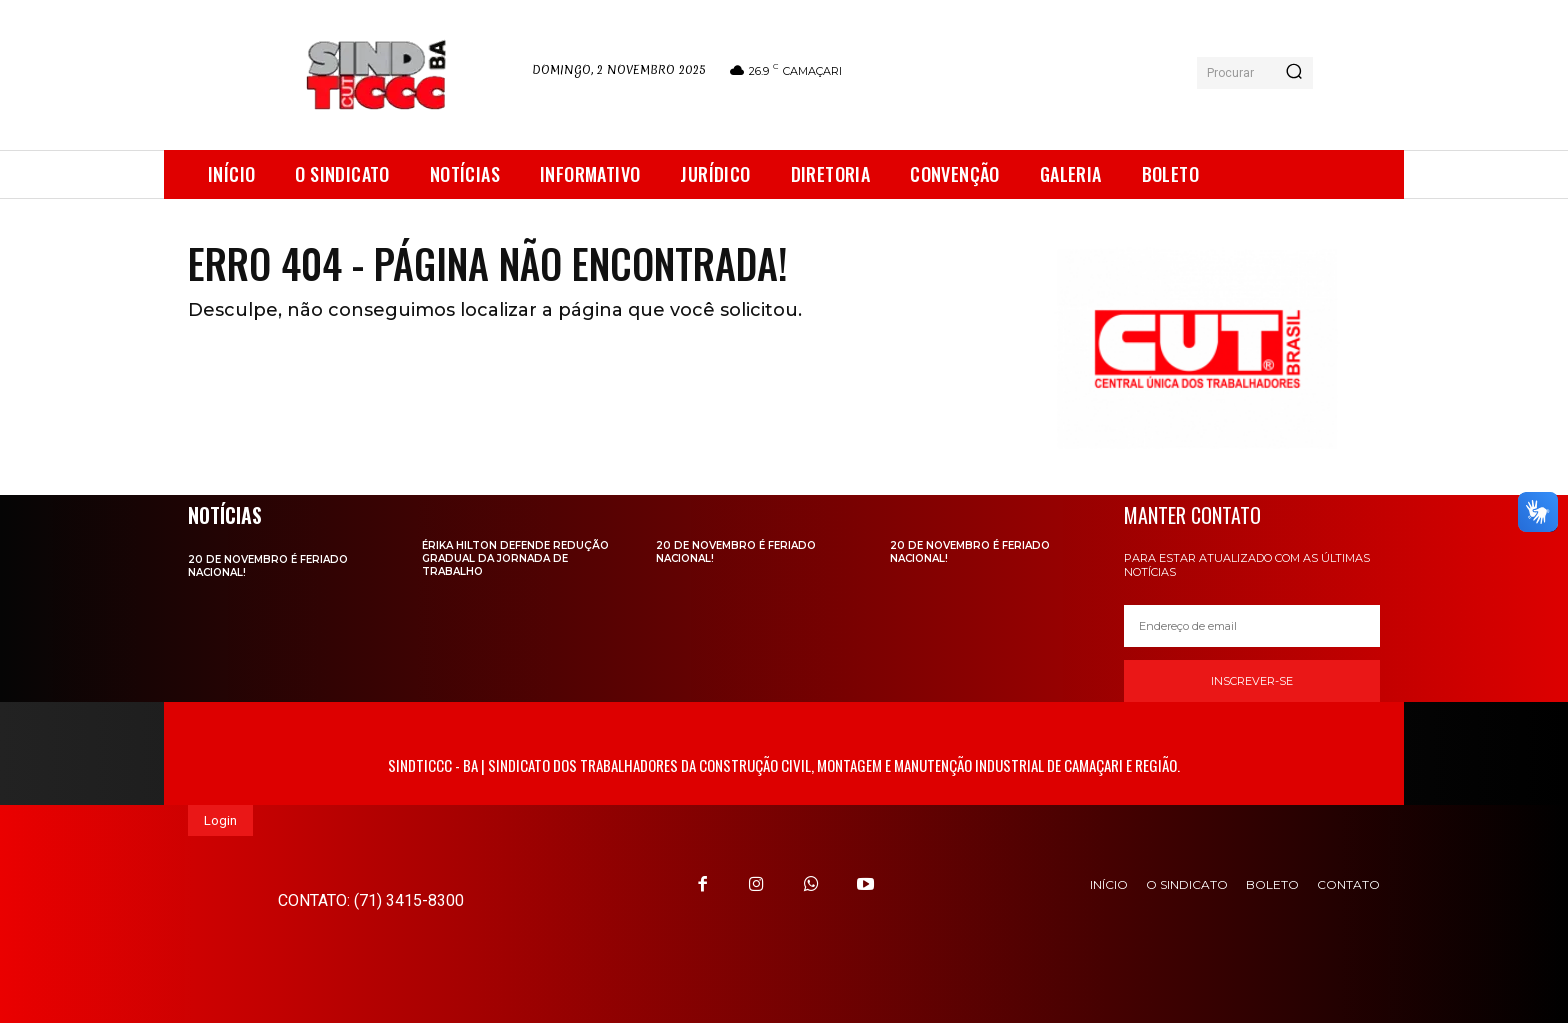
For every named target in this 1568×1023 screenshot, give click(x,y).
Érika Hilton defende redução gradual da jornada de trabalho (515, 558)
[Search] (1294, 73)
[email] (1252, 626)
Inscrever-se (1252, 681)
